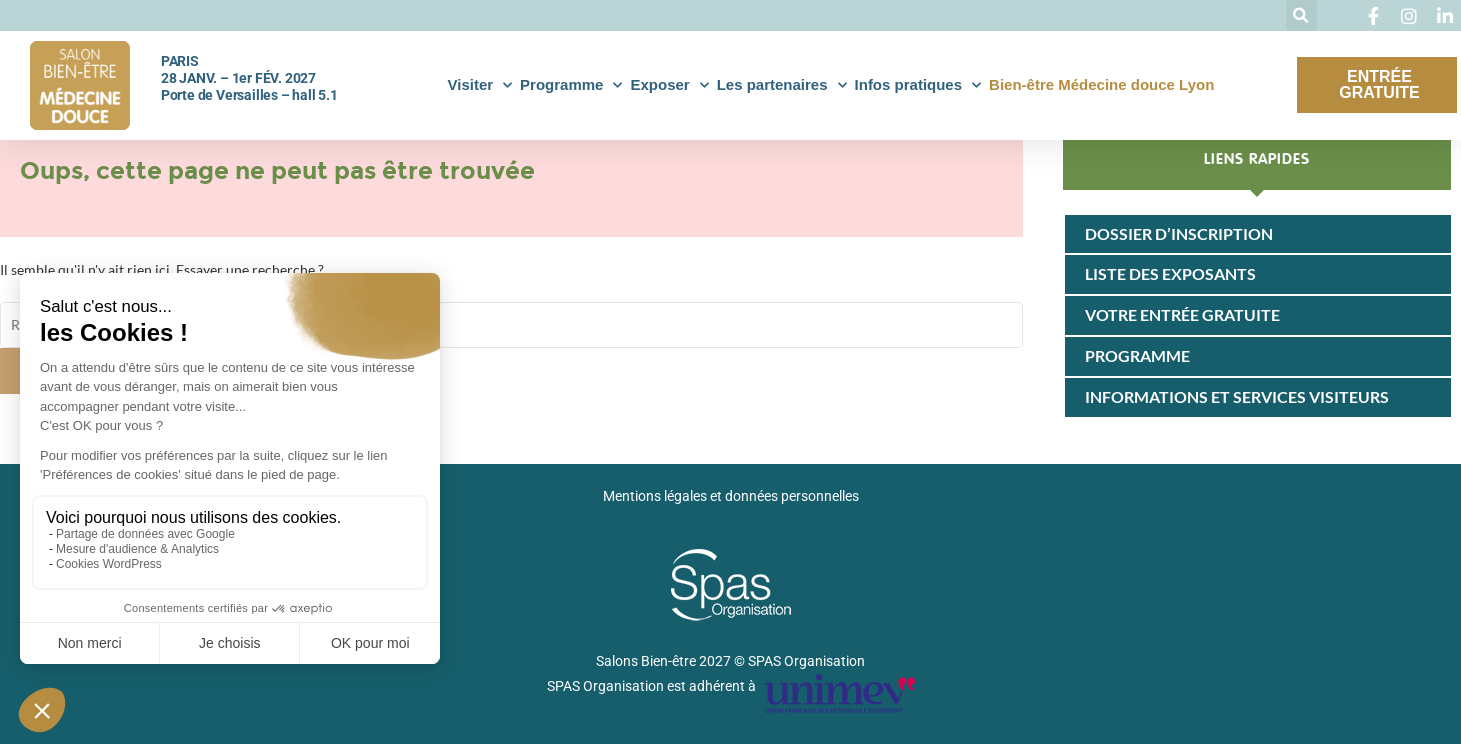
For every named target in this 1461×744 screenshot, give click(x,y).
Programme (571, 85)
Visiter (479, 85)
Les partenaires (782, 85)
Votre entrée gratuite (1182, 314)
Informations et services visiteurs (1237, 396)
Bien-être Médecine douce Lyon (1101, 84)
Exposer (669, 85)
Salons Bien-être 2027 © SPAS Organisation (730, 661)
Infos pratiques (918, 85)
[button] (1301, 15)
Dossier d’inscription (1179, 233)
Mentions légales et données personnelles (731, 496)
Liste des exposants (1170, 273)
